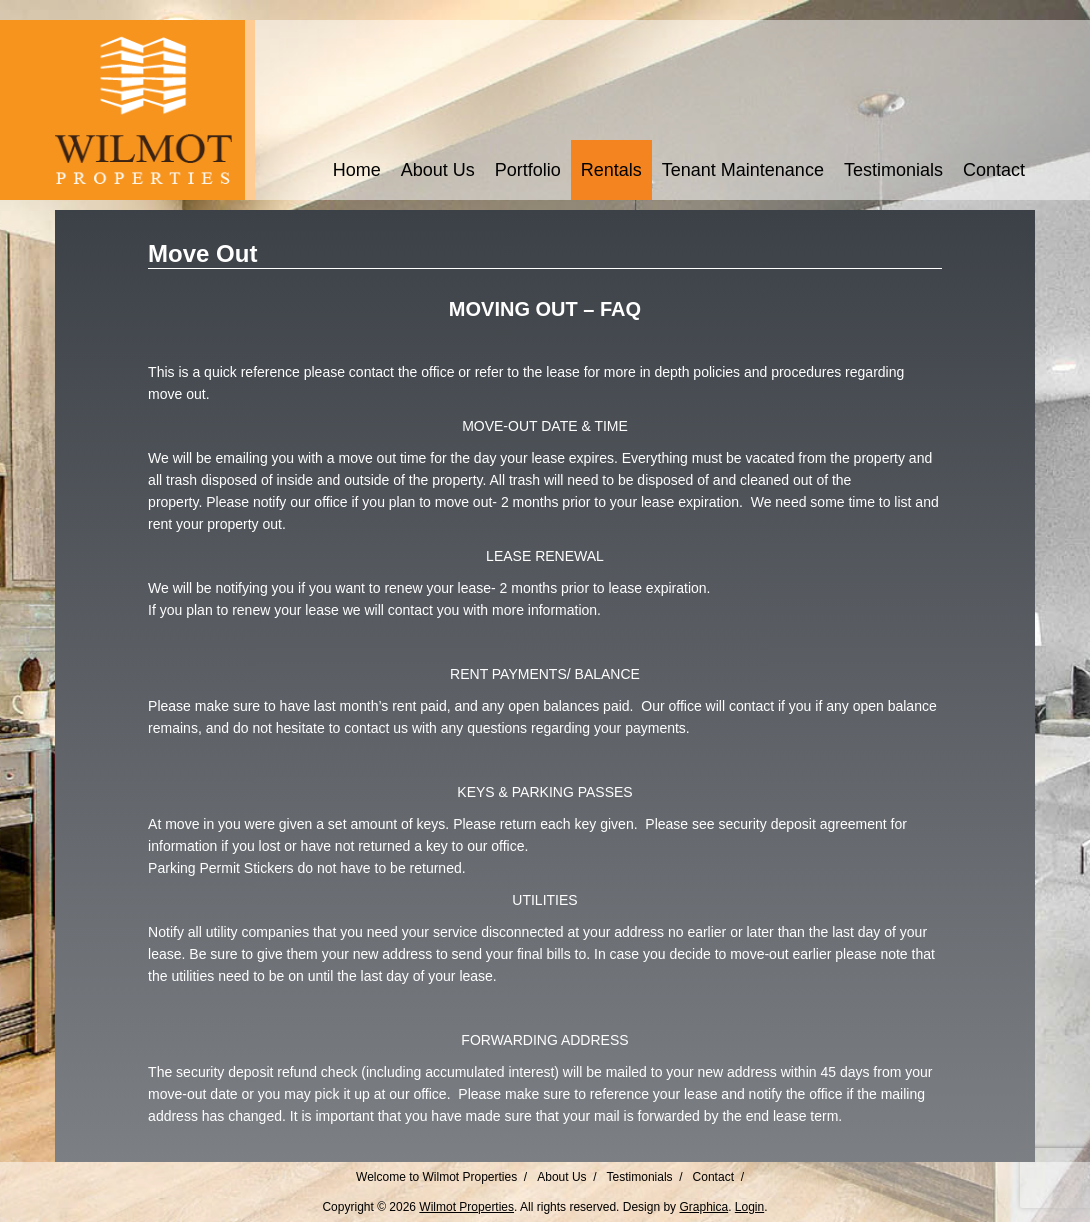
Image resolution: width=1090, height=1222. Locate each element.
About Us (438, 170)
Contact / (718, 1177)
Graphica (703, 1207)
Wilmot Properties (466, 1207)
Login (749, 1207)
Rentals (611, 170)
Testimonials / (645, 1177)
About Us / (566, 1177)
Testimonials (893, 170)
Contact (994, 170)
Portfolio (528, 170)
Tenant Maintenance (743, 170)
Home (357, 170)
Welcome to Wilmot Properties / (441, 1177)
